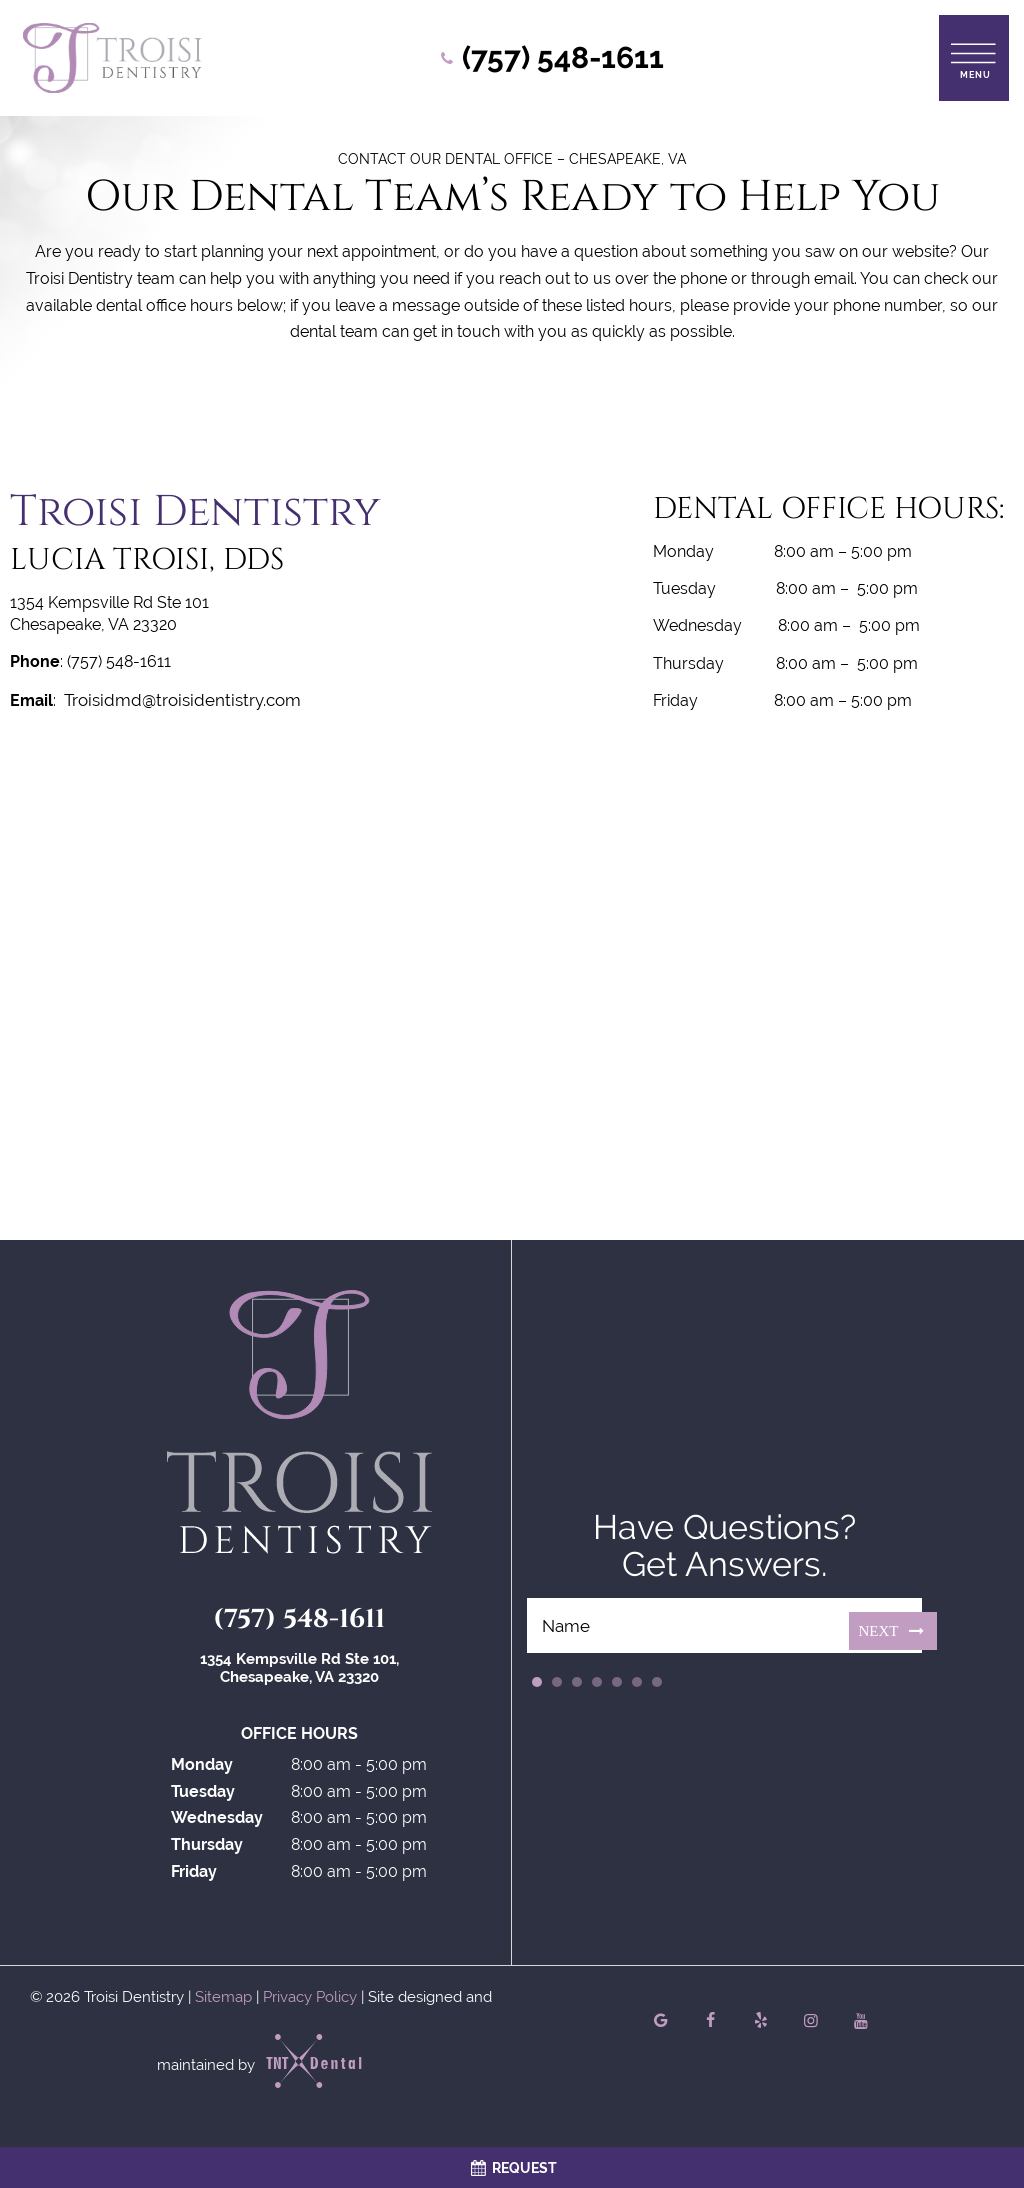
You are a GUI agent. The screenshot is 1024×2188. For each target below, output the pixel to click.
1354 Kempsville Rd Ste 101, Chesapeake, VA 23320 (299, 1671)
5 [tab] (617, 1685)
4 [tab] (597, 1685)
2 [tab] (557, 1685)
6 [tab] (637, 1685)
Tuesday (203, 1794)
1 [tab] (537, 1685)
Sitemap (223, 2000)
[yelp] (761, 2025)
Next (893, 1633)
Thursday (207, 1848)
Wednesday (217, 1821)
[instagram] (811, 2025)
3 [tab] (577, 1685)
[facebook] (711, 2025)
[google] (661, 2025)
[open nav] (974, 57)
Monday (202, 1768)
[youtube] (861, 2025)
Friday (194, 1874)
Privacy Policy (310, 2000)
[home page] (112, 58)
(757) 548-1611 (299, 1623)
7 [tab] (657, 1685)
